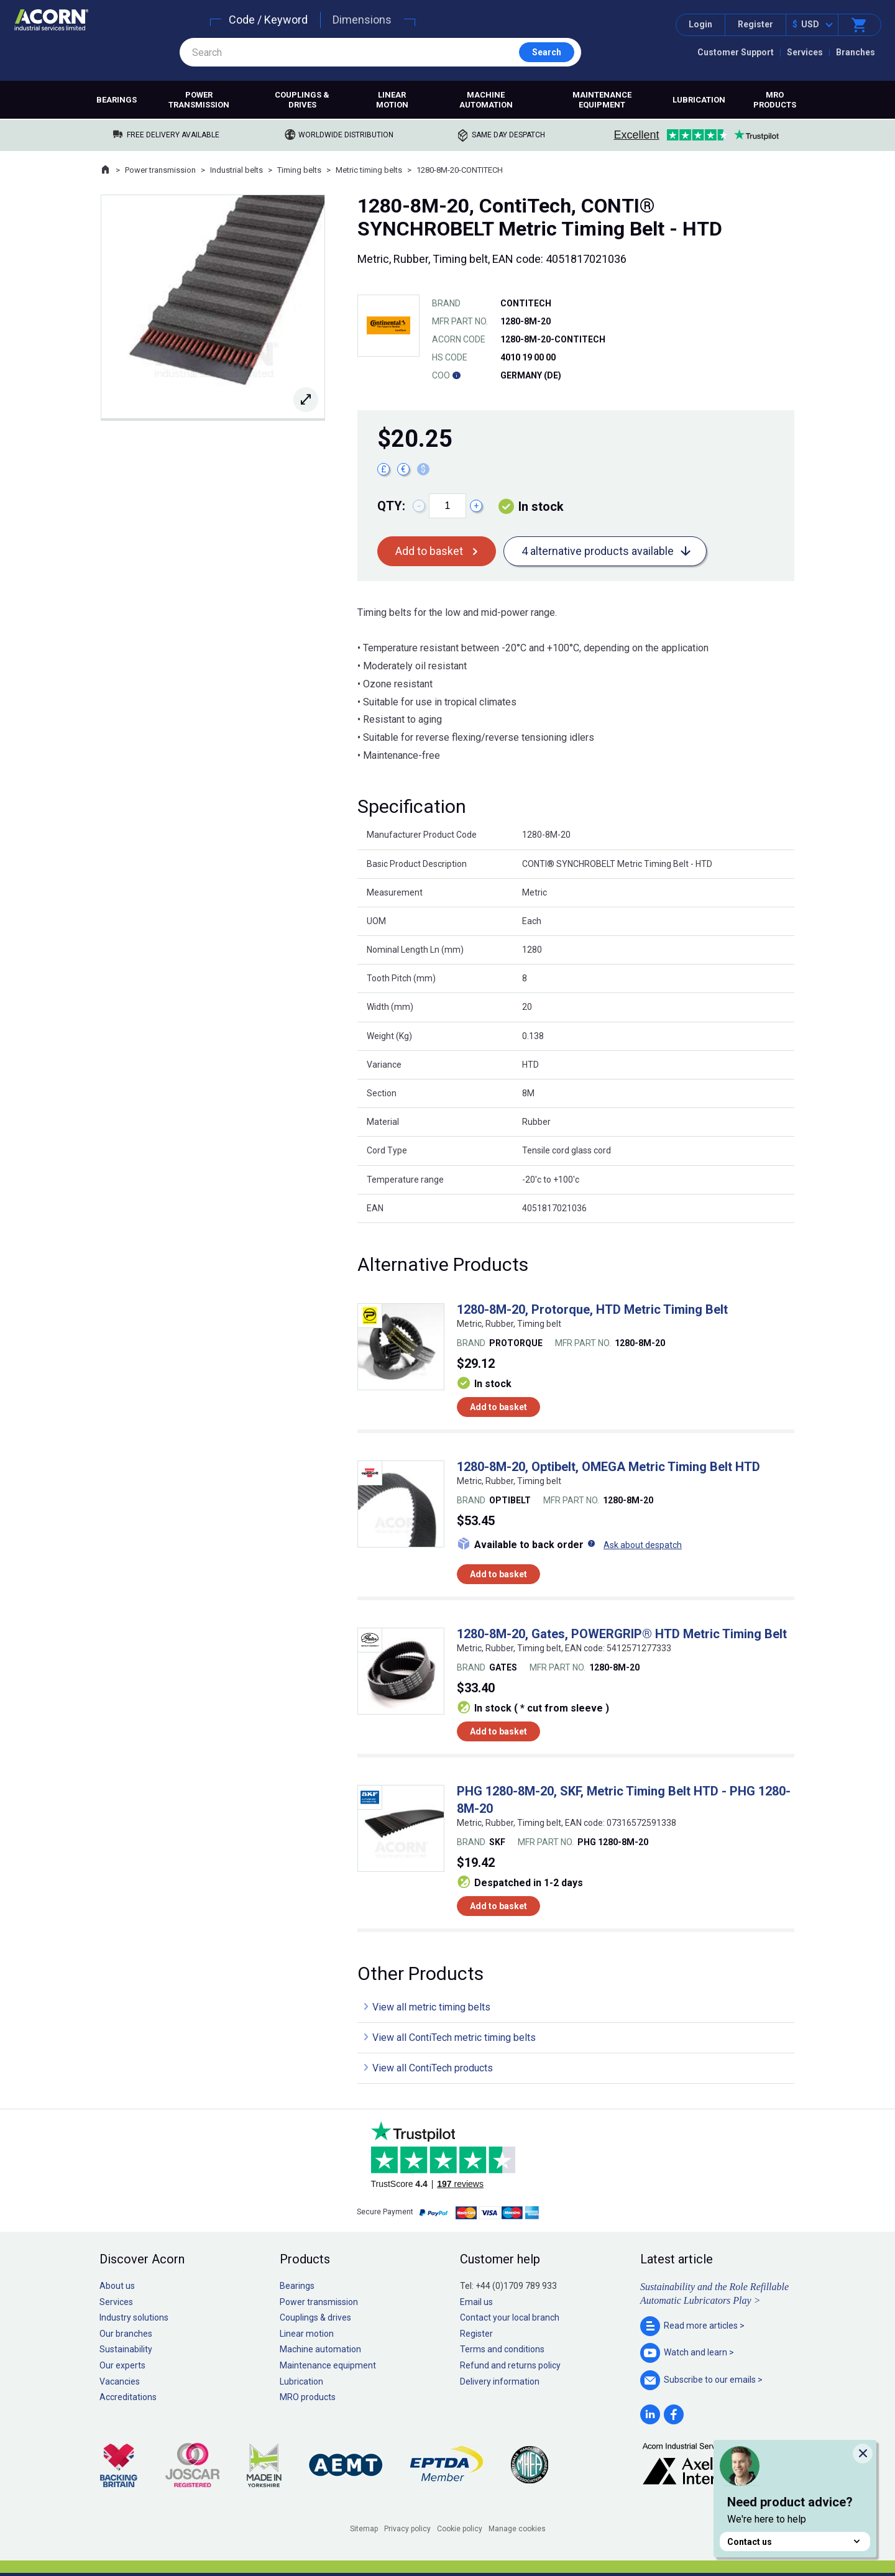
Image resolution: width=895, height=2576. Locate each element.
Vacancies (119, 2381)
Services (805, 52)
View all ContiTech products (432, 2068)
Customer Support (735, 52)
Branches (855, 52)
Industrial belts (236, 170)
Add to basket (429, 550)
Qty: (391, 505)
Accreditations (128, 2397)
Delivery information (499, 2381)
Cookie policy (459, 2528)
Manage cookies (517, 2528)
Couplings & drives (302, 99)
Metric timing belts (369, 170)
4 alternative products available (597, 550)
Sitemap (364, 2528)
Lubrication (698, 99)
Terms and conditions (502, 2349)
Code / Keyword (268, 19)
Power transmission (198, 99)
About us (117, 2286)
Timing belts (299, 170)
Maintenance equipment (601, 99)
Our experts (122, 2365)
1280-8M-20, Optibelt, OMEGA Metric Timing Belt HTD (608, 1466)
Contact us (795, 2541)
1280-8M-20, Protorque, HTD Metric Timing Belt (592, 1309)
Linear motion (392, 99)
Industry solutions (133, 2317)
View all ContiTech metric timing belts (454, 2037)
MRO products (774, 99)
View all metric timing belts (431, 2007)
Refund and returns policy (510, 2365)
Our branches (125, 2334)
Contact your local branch (509, 2317)
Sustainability (125, 2349)
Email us (476, 2302)
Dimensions (362, 19)
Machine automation (486, 99)
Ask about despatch (643, 1545)
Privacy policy (407, 2528)
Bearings (116, 99)
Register (755, 24)
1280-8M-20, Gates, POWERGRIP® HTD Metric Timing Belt (622, 1633)
